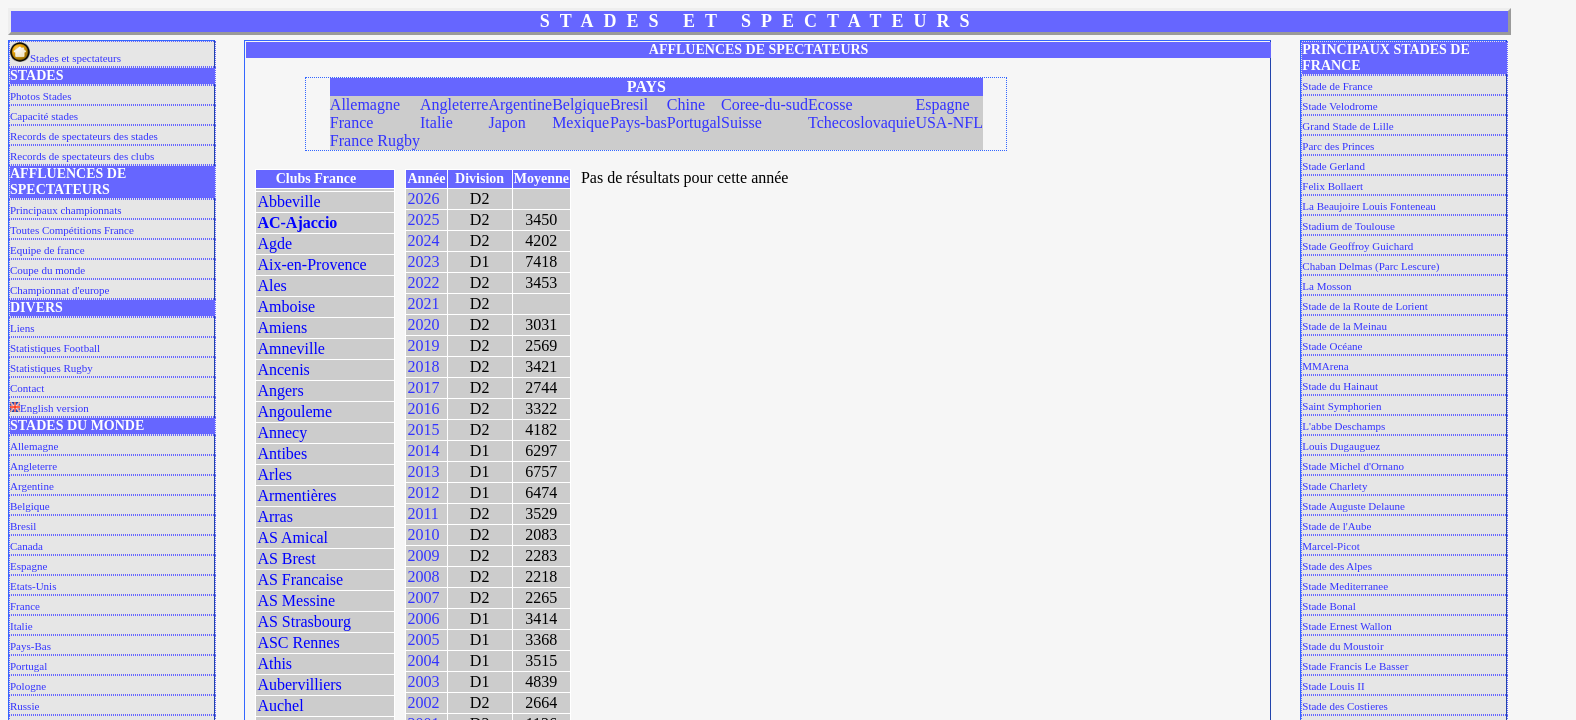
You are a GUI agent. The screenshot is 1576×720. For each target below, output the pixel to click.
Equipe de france (47, 250)
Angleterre (33, 466)
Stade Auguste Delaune (1353, 506)
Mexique (580, 122)
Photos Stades (40, 96)
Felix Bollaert (1332, 186)
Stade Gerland (1333, 166)
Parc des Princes (1338, 146)
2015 (423, 429)
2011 (422, 513)
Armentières (296, 495)
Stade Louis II (1333, 686)
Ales (271, 285)
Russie (24, 706)
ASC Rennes (298, 642)
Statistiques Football (55, 348)
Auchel (280, 705)
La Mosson (1326, 286)
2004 (423, 660)
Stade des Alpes (1337, 566)
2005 (423, 639)
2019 (423, 345)
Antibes (282, 453)
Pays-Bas (30, 646)
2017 (423, 387)
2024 (423, 240)
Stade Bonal (1328, 606)
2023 (423, 261)
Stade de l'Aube (1336, 526)
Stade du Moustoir (1342, 646)
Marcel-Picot (1330, 546)
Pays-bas (638, 122)
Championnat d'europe (59, 290)
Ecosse (830, 104)
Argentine (32, 486)
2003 (423, 681)
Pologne (28, 686)
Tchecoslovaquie (861, 122)
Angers (280, 390)
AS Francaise (300, 579)
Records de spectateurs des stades (84, 136)
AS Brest (286, 558)
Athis (274, 663)
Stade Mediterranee (1345, 586)
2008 (423, 576)
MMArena (1325, 366)
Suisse (741, 122)
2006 (423, 618)
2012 (423, 492)
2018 (423, 366)
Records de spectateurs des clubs (82, 156)
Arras (275, 516)
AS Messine (296, 600)
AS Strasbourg (304, 621)
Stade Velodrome (1339, 106)
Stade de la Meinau (1344, 326)
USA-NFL (949, 122)
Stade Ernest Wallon (1346, 626)
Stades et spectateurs (65, 58)
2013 (423, 471)
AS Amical (292, 537)
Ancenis (283, 369)
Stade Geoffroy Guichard (1357, 246)
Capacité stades (44, 116)
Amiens (282, 327)
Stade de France (1337, 86)
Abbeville (288, 201)
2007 (423, 597)
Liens (22, 328)
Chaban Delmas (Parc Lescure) (1370, 266)
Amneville (291, 348)
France (25, 606)
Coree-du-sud (764, 104)
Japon (506, 122)
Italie (21, 626)
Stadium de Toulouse (1348, 226)
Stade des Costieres (1345, 706)
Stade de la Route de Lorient (1365, 306)
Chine (686, 104)
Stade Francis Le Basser (1355, 666)
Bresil (23, 526)
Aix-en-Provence (311, 264)
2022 (423, 282)
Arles (274, 474)
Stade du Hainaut (1340, 386)
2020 (423, 324)
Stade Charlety (1334, 486)
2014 (423, 450)
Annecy (282, 432)
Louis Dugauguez (1341, 446)
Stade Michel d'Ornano (1353, 466)
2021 (423, 303)
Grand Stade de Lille (1347, 126)
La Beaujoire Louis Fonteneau (1369, 206)
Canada (26, 546)
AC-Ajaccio (297, 222)
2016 (423, 408)
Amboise (286, 306)
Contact (27, 388)
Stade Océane (1332, 346)
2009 (423, 555)
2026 (423, 198)
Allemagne (34, 446)
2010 (423, 534)
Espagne (28, 566)
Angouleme (294, 411)
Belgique (30, 506)
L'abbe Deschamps (1343, 426)
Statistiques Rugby (51, 368)
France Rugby (375, 140)
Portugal (28, 666)
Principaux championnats (66, 210)
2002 (423, 702)
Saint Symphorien (1341, 406)
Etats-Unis (33, 586)
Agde (274, 243)
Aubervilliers (299, 684)
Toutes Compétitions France (72, 230)
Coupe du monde (47, 270)
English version (49, 408)
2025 (423, 219)
